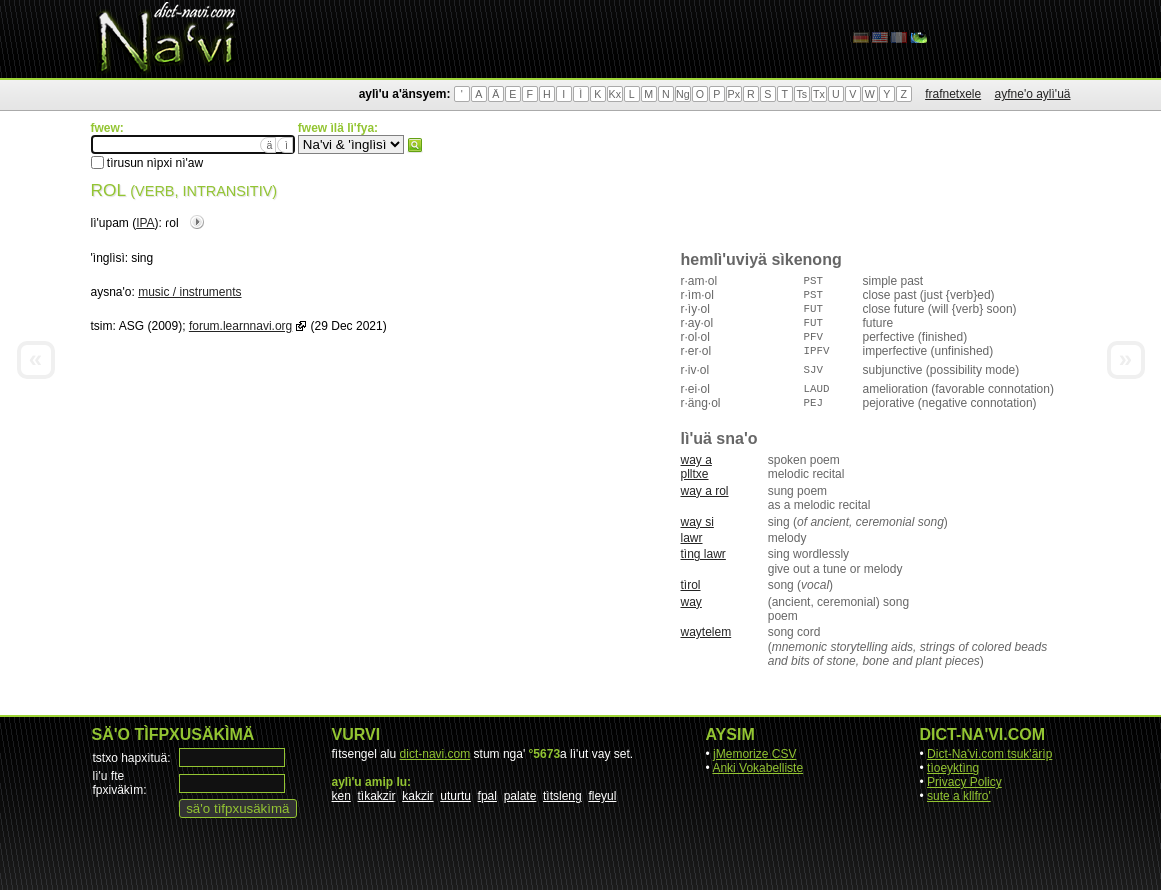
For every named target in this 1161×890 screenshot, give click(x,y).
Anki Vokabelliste (757, 768)
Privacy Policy (964, 782)
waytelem (706, 632)
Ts (801, 94)
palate (520, 796)
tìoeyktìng (953, 768)
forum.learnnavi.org (240, 326)
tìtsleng (562, 796)
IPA (145, 223)
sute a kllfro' (959, 796)
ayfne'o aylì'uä (1033, 94)
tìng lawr (703, 554)
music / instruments (189, 292)
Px (734, 94)
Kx (615, 94)
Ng (683, 94)
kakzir (417, 796)
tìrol (691, 585)
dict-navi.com (435, 754)
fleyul (602, 796)
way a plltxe (696, 467)
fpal (487, 796)
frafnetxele (953, 94)
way (691, 602)
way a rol (705, 491)
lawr (692, 538)
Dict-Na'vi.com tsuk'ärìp (989, 754)
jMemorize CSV (754, 754)
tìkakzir (377, 796)
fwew (415, 145)
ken (341, 796)
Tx (819, 94)
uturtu (455, 796)
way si (697, 522)
